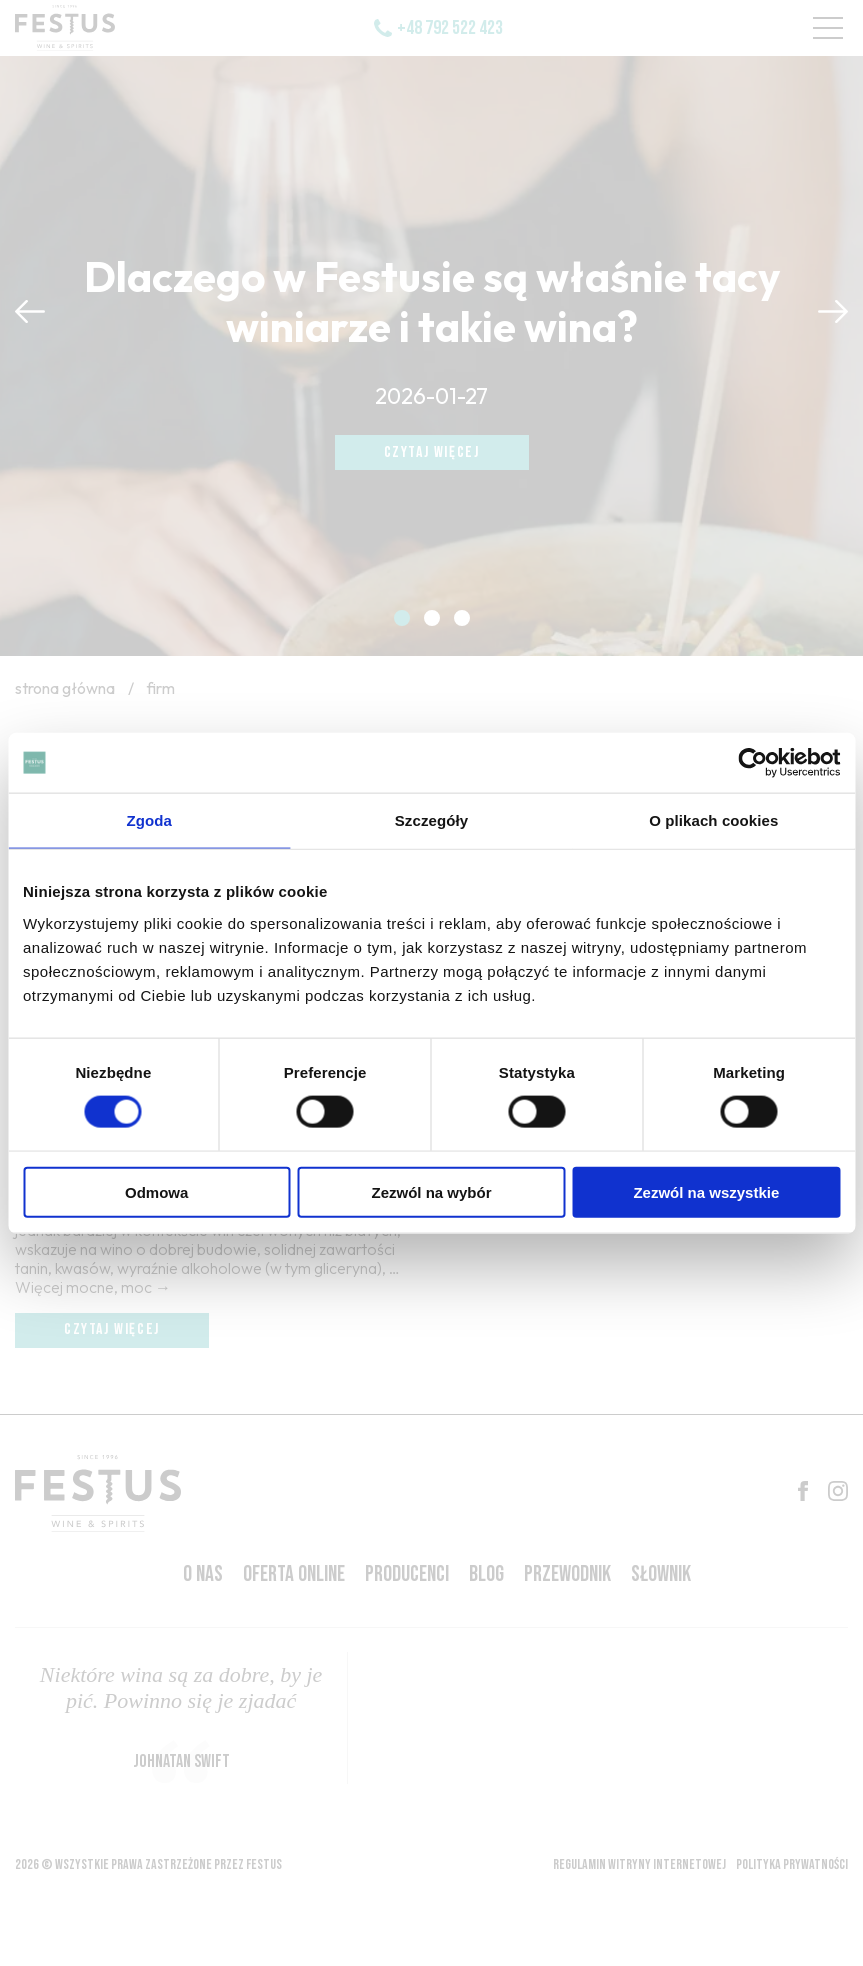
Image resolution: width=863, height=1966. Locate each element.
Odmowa (156, 1191)
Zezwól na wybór (432, 1191)
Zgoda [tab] (149, 820)
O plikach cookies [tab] (713, 820)
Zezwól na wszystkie (706, 1191)
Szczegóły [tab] (431, 820)
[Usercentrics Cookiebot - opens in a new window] (752, 763)
